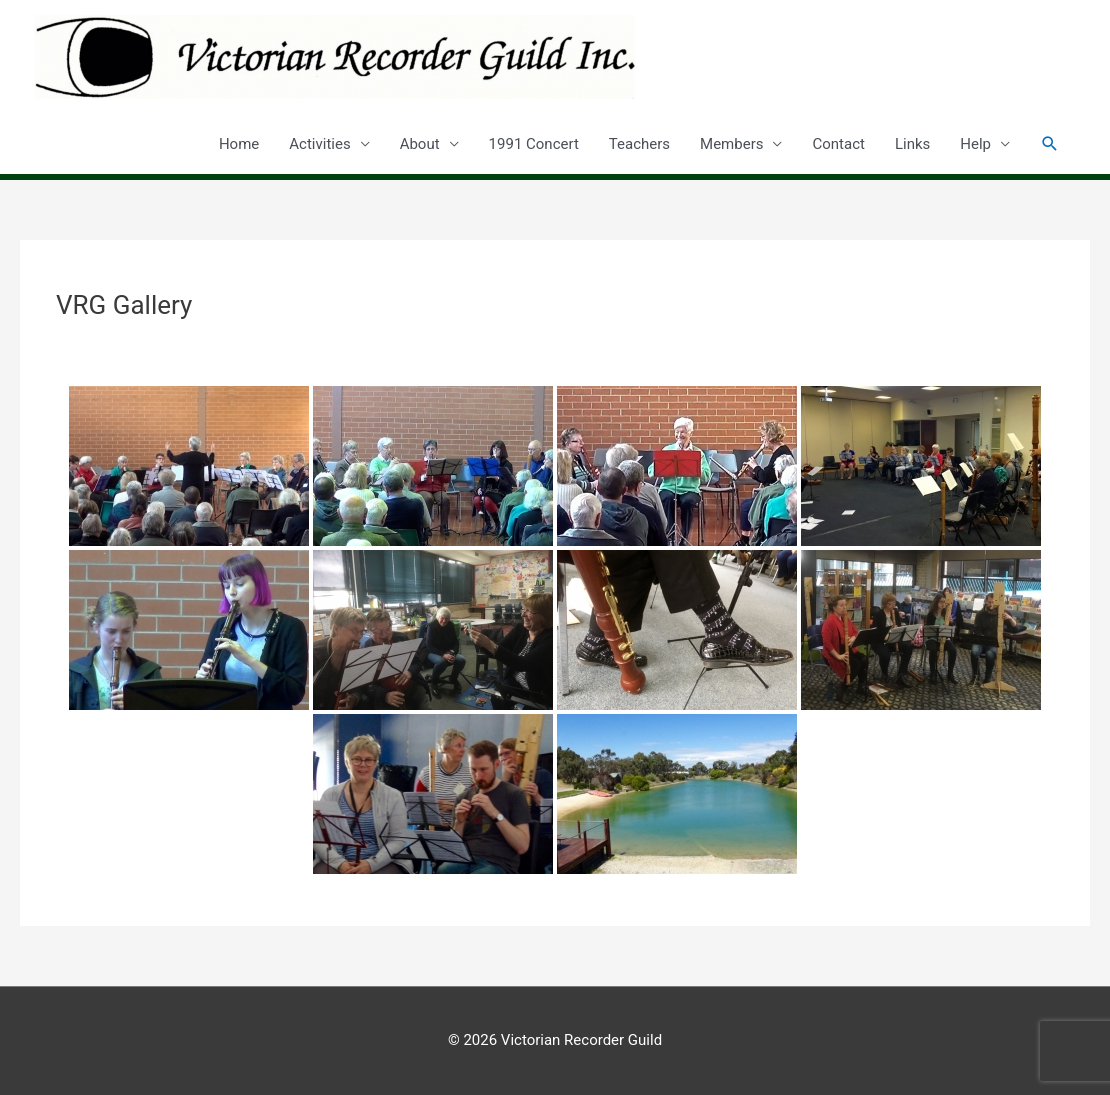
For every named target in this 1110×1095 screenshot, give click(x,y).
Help (975, 144)
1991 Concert (534, 144)
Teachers (639, 144)
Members (731, 144)
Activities (319, 144)
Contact (838, 144)
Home (239, 144)
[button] (1050, 144)
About (420, 144)
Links (912, 144)
